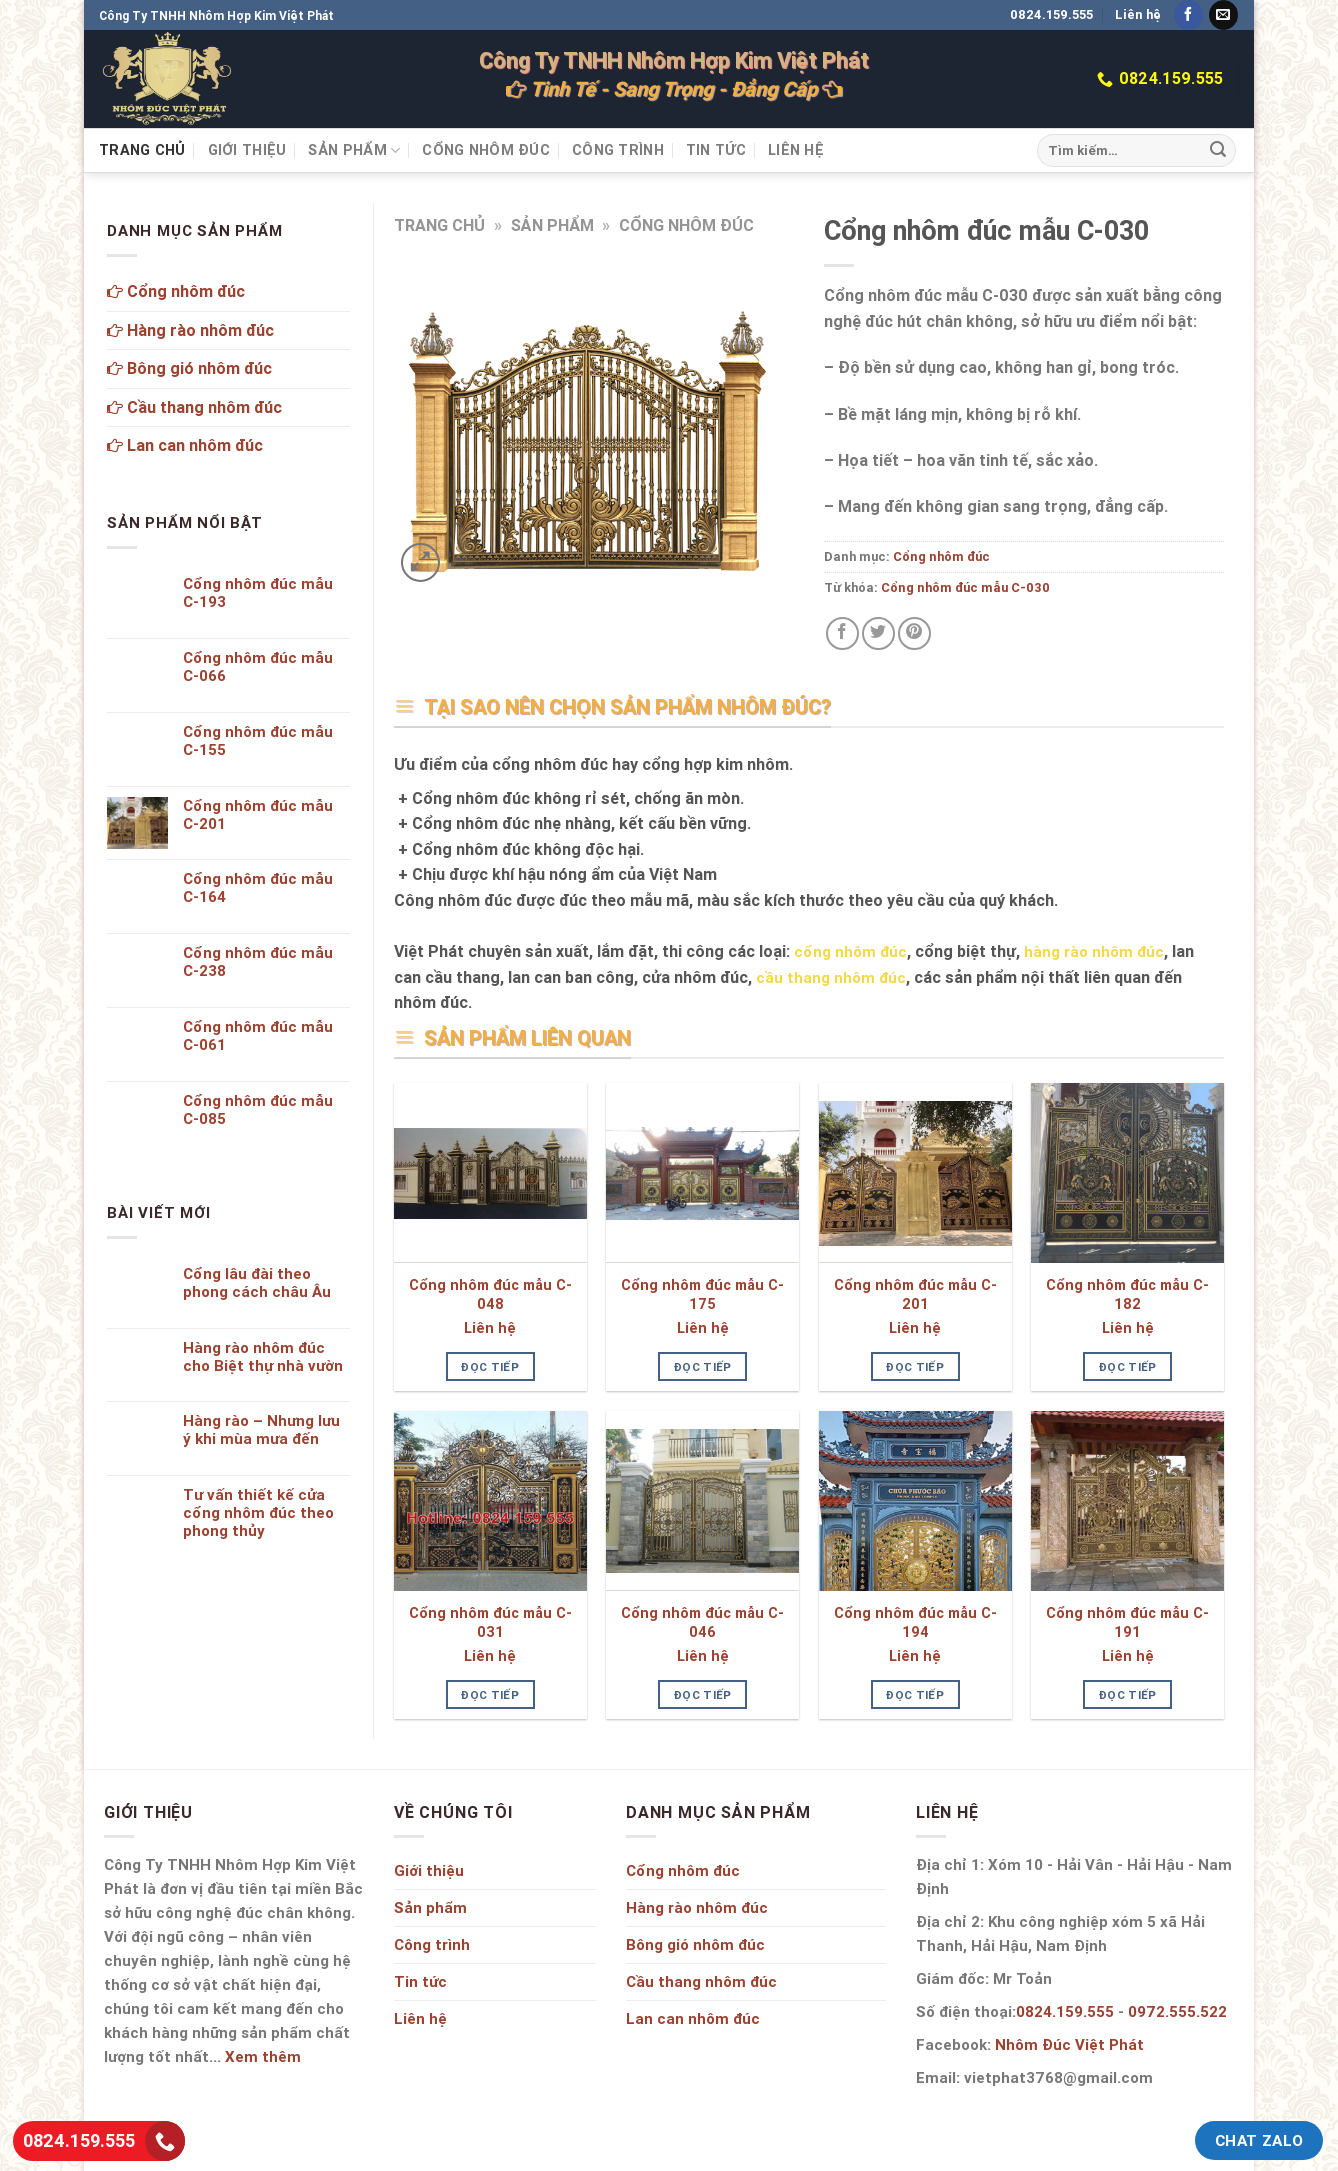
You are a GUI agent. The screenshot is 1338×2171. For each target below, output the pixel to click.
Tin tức (716, 150)
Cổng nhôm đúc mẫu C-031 (490, 1622)
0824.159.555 (1051, 14)
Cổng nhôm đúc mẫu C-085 (258, 1110)
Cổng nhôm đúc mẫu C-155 (258, 741)
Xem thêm (263, 2056)
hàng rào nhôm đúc (1094, 951)
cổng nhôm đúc (850, 951)
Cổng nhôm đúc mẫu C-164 (258, 888)
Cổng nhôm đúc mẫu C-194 (915, 1622)
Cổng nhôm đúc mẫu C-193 (258, 593)
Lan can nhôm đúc (185, 445)
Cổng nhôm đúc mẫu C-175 (702, 1294)
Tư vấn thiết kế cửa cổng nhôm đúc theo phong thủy (258, 1513)
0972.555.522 (1177, 2011)
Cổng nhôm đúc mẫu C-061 (258, 1036)
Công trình (618, 150)
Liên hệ (1138, 14)
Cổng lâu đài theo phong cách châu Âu (257, 1283)
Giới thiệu (247, 150)
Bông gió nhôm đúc (189, 368)
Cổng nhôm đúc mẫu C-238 (258, 962)
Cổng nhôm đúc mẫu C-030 (965, 587)
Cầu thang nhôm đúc (194, 407)
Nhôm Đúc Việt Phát (1069, 2044)
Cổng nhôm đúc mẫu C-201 (915, 1294)
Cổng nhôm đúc (486, 150)
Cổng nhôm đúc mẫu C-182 (1127, 1294)
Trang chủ (142, 150)
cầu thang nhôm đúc (831, 977)
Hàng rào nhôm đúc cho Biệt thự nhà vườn (263, 1357)
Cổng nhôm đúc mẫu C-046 (702, 1622)
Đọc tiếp (490, 1366)
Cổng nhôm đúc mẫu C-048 (490, 1294)
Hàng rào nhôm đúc (190, 330)
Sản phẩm (354, 150)
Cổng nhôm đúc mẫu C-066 (258, 667)
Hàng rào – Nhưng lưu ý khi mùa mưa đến (261, 1430)
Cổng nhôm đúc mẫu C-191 (1127, 1622)
